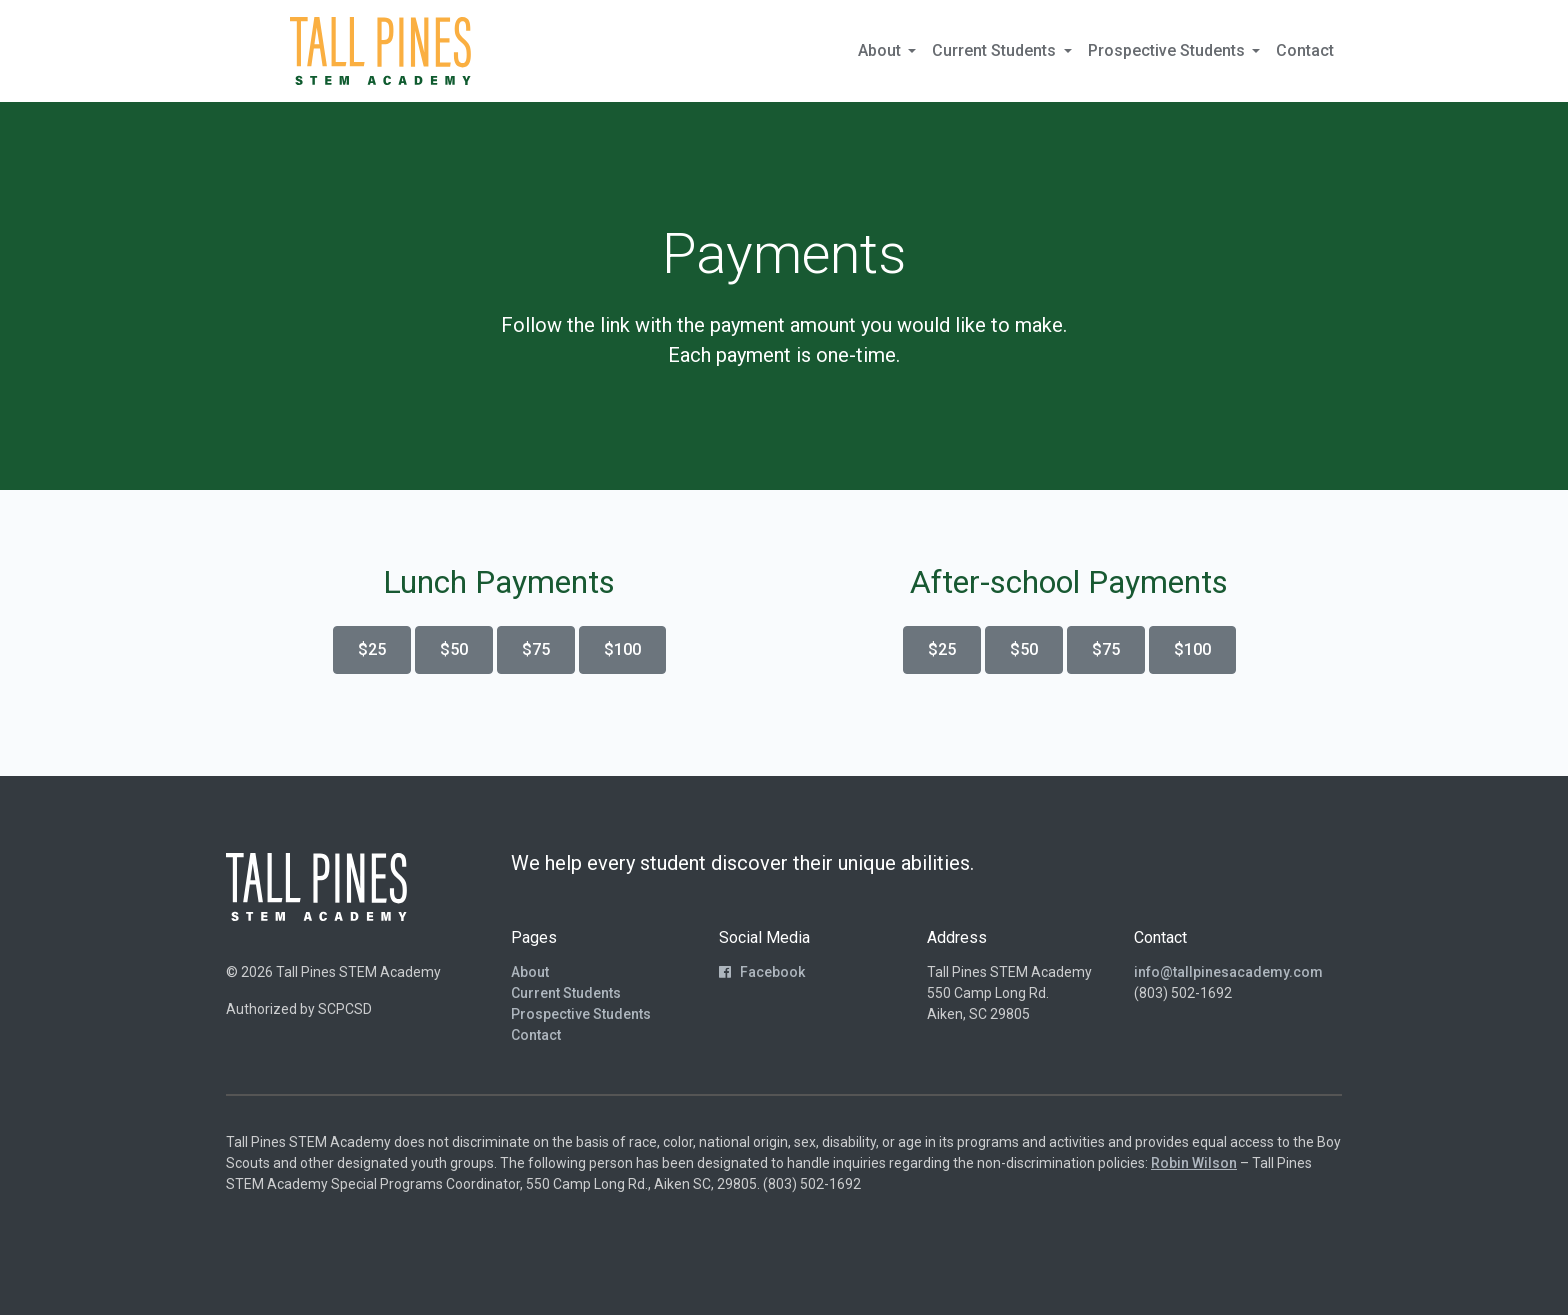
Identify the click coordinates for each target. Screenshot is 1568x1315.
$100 (622, 649)
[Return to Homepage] (380, 51)
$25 (372, 649)
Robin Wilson (1194, 1163)
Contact (1305, 50)
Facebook (762, 972)
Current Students (566, 993)
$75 (536, 649)
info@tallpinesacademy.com (1228, 972)
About (530, 972)
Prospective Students (581, 1014)
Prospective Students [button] (1168, 50)
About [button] (881, 50)
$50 (454, 649)
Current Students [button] (996, 50)
